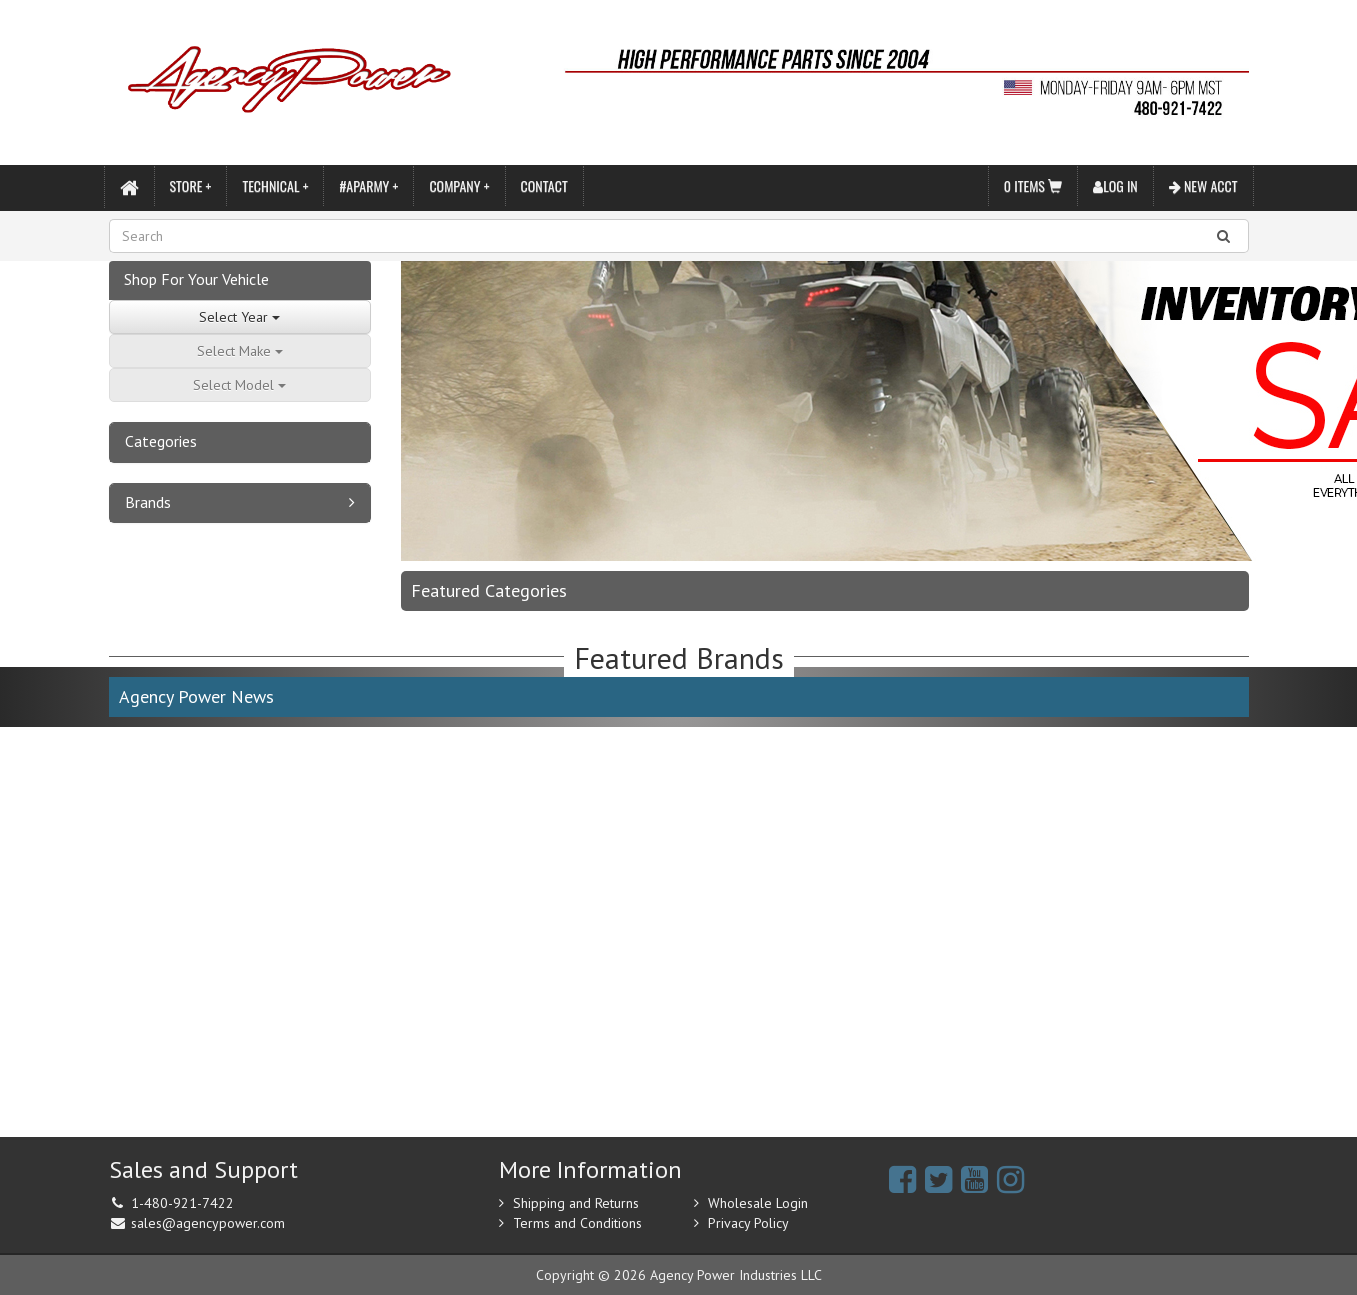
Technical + (275, 185)
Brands (148, 502)
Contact (544, 185)
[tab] (240, 442)
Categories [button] (161, 441)
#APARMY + (368, 185)
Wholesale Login (758, 1203)
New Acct (1203, 185)
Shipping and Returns (576, 1203)
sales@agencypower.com (208, 1223)
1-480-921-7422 (182, 1203)
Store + (191, 185)
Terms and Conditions (577, 1223)
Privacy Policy (748, 1223)
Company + (459, 185)
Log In (1115, 185)
